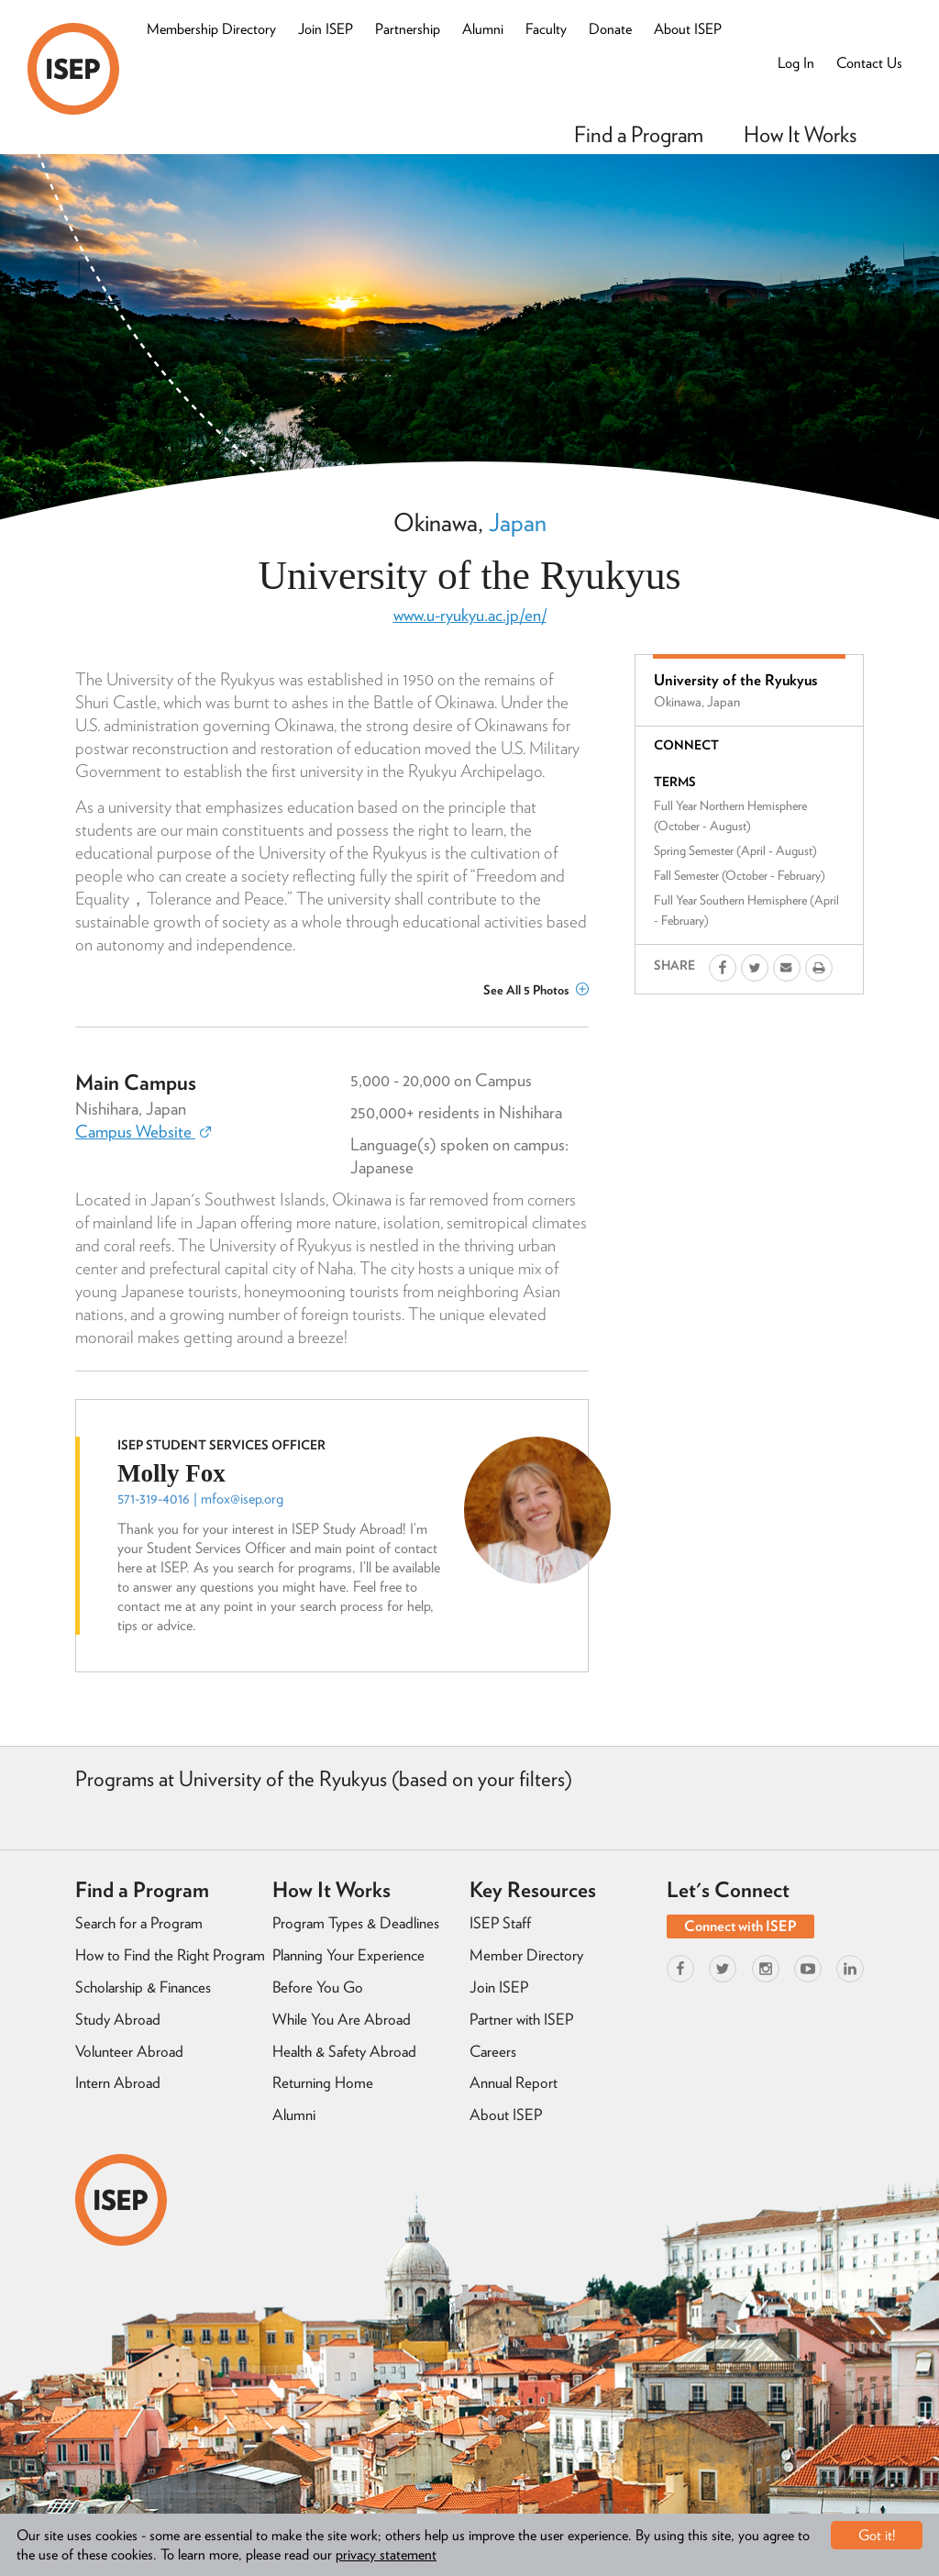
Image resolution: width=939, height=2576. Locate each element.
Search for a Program (139, 1923)
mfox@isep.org (242, 1498)
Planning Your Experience (348, 1955)
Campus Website (143, 1131)
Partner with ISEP (521, 2019)
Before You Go (317, 1987)
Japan (518, 522)
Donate (610, 29)
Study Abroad (117, 2019)
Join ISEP (325, 29)
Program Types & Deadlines (355, 1923)
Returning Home (322, 2082)
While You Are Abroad (341, 2019)
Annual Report (514, 2082)
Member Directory (526, 1955)
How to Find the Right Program (170, 1955)
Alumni (482, 29)
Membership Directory (211, 29)
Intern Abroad (117, 2082)
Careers (493, 2051)
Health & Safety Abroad (344, 2051)
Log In (796, 63)
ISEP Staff (500, 1923)
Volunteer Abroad (129, 2051)
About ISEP (688, 29)
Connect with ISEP (740, 1926)
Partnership (407, 29)
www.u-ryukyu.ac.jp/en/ (470, 615)
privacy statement (386, 2554)
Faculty (546, 29)
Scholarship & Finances (143, 1987)
